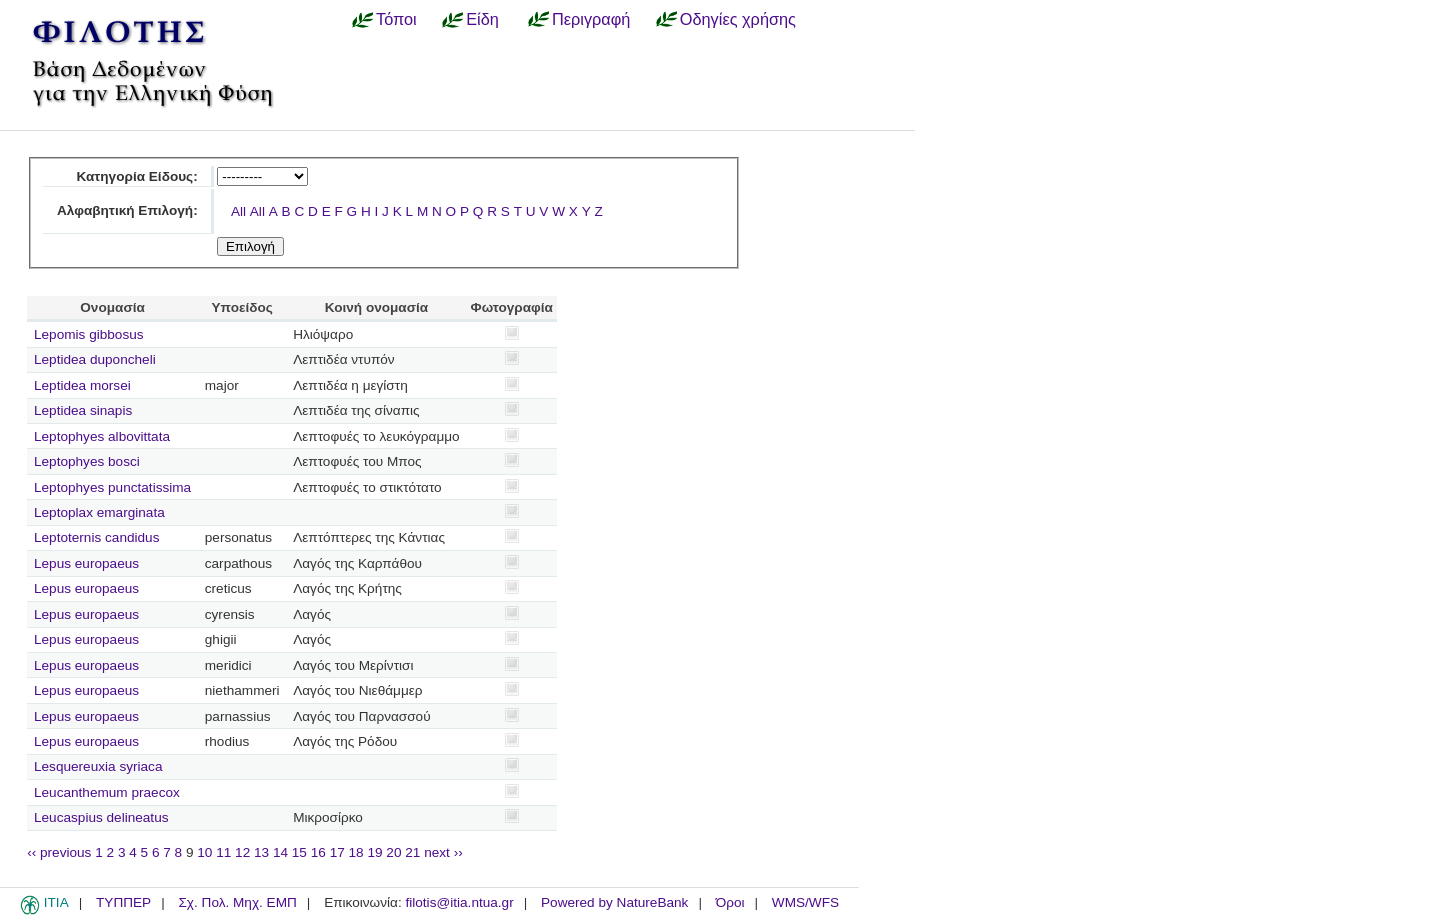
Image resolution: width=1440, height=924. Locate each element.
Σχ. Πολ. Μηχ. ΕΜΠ (237, 902)
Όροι (730, 902)
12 (242, 852)
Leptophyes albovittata (102, 436)
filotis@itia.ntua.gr (459, 902)
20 (393, 852)
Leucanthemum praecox (107, 792)
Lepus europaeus (86, 563)
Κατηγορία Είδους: (136, 176)
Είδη (482, 19)
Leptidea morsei (82, 385)
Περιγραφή (591, 19)
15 (299, 852)
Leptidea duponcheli (95, 359)
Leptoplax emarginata (99, 512)
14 (280, 852)
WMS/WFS (805, 902)
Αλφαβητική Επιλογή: (127, 210)
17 (337, 852)
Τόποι (396, 19)
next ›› (443, 852)
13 (261, 852)
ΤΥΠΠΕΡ (123, 902)
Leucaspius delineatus (101, 817)
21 (412, 852)
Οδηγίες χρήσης (738, 19)
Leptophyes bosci (87, 461)
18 (356, 852)
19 (374, 852)
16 (318, 852)
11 (223, 852)
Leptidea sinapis (83, 410)
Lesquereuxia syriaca (98, 766)
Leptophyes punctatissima (112, 487)
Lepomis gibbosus (89, 334)
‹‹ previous (59, 852)
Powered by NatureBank (614, 902)
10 (204, 852)
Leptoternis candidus (96, 537)
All (238, 211)
